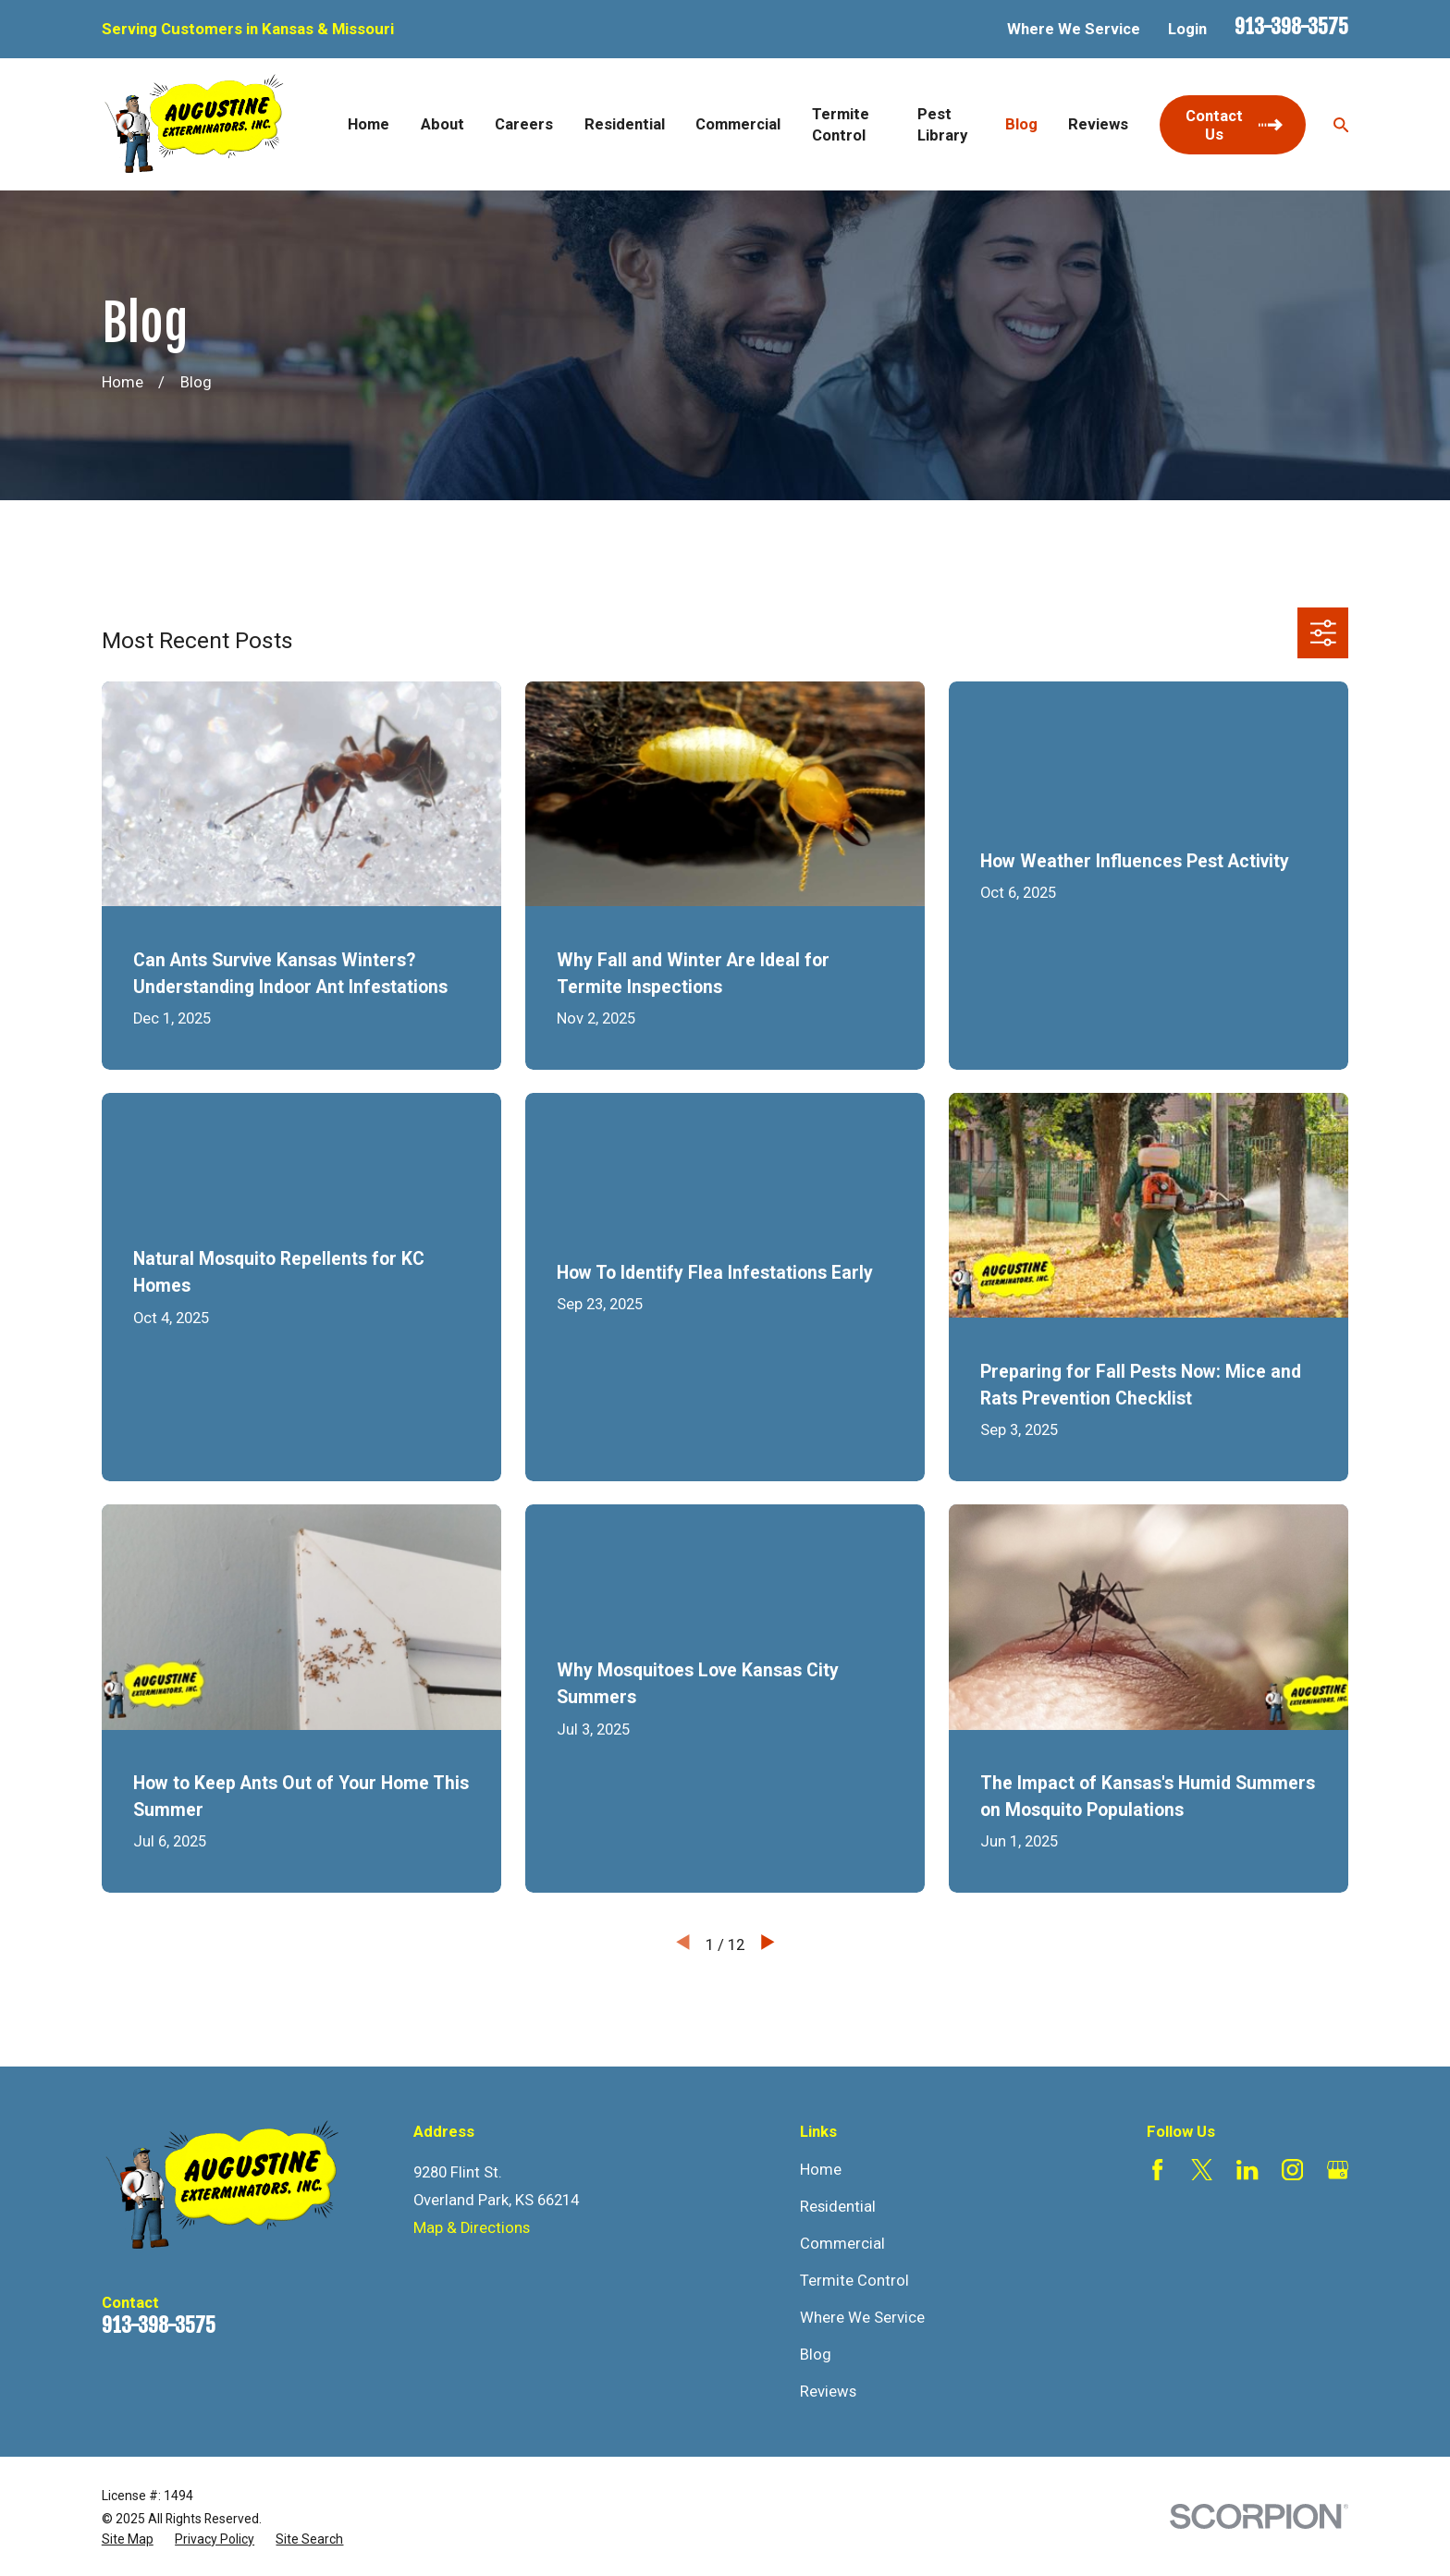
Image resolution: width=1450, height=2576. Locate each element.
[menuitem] (128, 2539)
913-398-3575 (1291, 26)
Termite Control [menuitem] (840, 124)
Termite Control (854, 2280)
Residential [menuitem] (624, 124)
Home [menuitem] (368, 124)
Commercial (842, 2243)
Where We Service (1073, 29)
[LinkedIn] (1247, 2169)
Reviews (828, 2391)
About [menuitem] (442, 124)
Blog (815, 2354)
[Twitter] (1201, 2169)
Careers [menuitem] (524, 124)
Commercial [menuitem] (737, 124)
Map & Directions (471, 2228)
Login (1187, 29)
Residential (838, 2206)
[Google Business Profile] (1337, 2169)
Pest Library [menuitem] (942, 124)
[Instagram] (1292, 2169)
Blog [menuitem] (1021, 124)
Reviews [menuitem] (1098, 124)
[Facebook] (1157, 2169)
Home (821, 2169)
